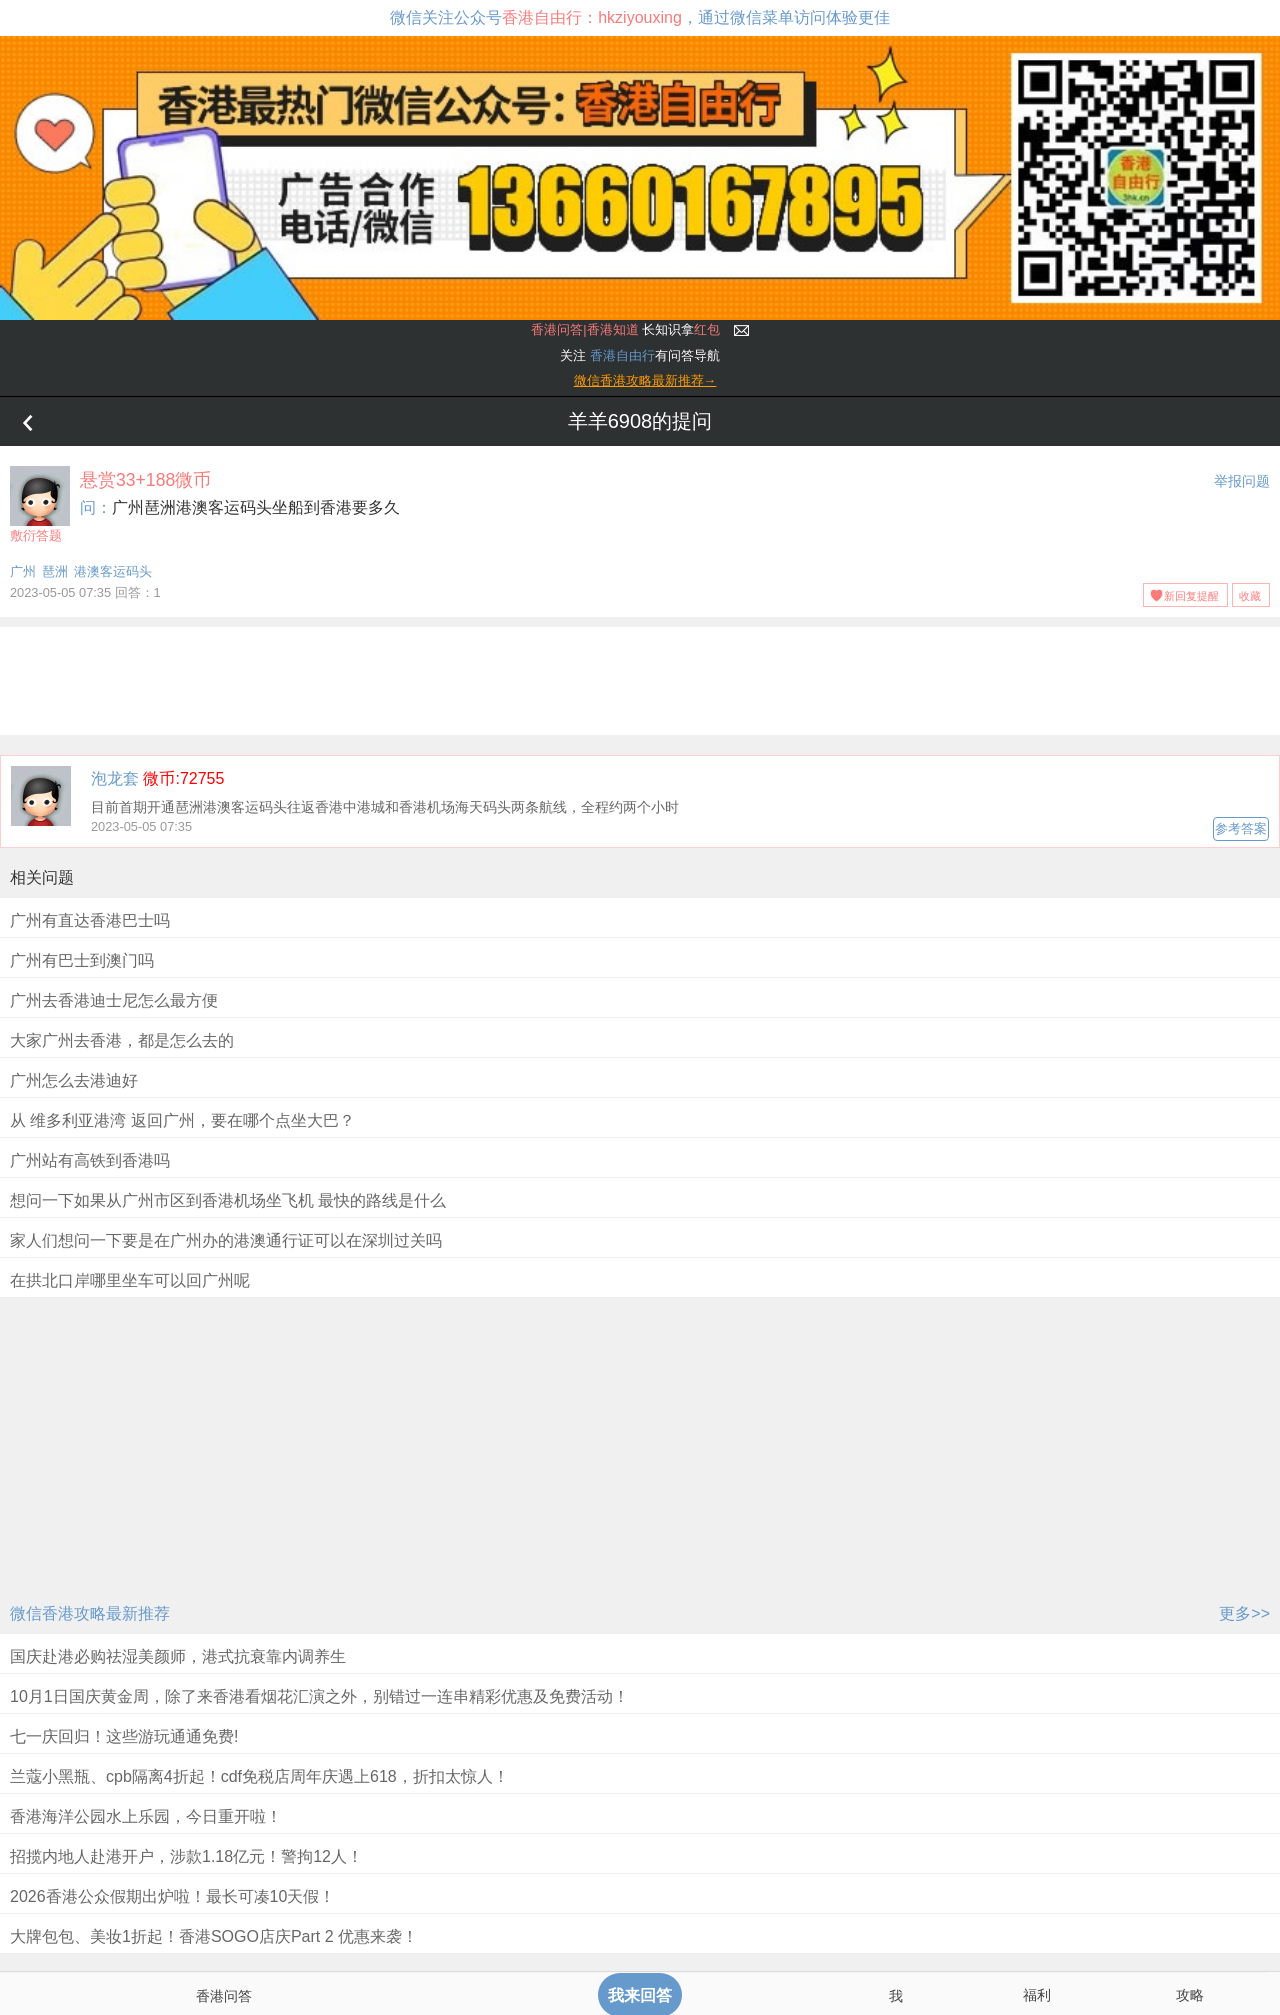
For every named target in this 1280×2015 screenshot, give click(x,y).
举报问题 (1242, 481)
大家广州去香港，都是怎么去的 (122, 1040)
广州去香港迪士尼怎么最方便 (114, 1000)
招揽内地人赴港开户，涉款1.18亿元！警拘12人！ (186, 1856)
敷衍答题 (40, 504)
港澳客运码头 (113, 571)
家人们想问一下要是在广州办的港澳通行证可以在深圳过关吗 (226, 1240)
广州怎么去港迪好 (74, 1080)
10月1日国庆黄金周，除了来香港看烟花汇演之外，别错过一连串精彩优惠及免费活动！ (319, 1696)
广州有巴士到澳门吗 (82, 960)
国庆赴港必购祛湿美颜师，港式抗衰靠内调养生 (178, 1656)
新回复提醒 (1191, 596)
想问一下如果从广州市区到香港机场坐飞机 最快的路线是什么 (228, 1200)
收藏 (1250, 596)
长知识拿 (625, 329)
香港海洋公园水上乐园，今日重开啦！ (146, 1816)
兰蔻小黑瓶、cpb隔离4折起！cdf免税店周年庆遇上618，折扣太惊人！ (259, 1776)
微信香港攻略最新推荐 (90, 1613)
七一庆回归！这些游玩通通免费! (124, 1736)
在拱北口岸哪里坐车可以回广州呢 (130, 1280)
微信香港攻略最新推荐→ (645, 380)
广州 (23, 571)
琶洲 (55, 571)
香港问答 (224, 1996)
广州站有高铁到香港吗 (90, 1160)
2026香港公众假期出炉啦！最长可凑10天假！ (172, 1896)
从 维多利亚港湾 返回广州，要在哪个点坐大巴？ (182, 1120)
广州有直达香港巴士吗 (90, 920)
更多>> (1244, 1613)
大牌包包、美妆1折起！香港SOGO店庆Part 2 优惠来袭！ (214, 1936)
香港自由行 (622, 355)
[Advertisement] (640, 677)
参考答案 (1241, 828)
